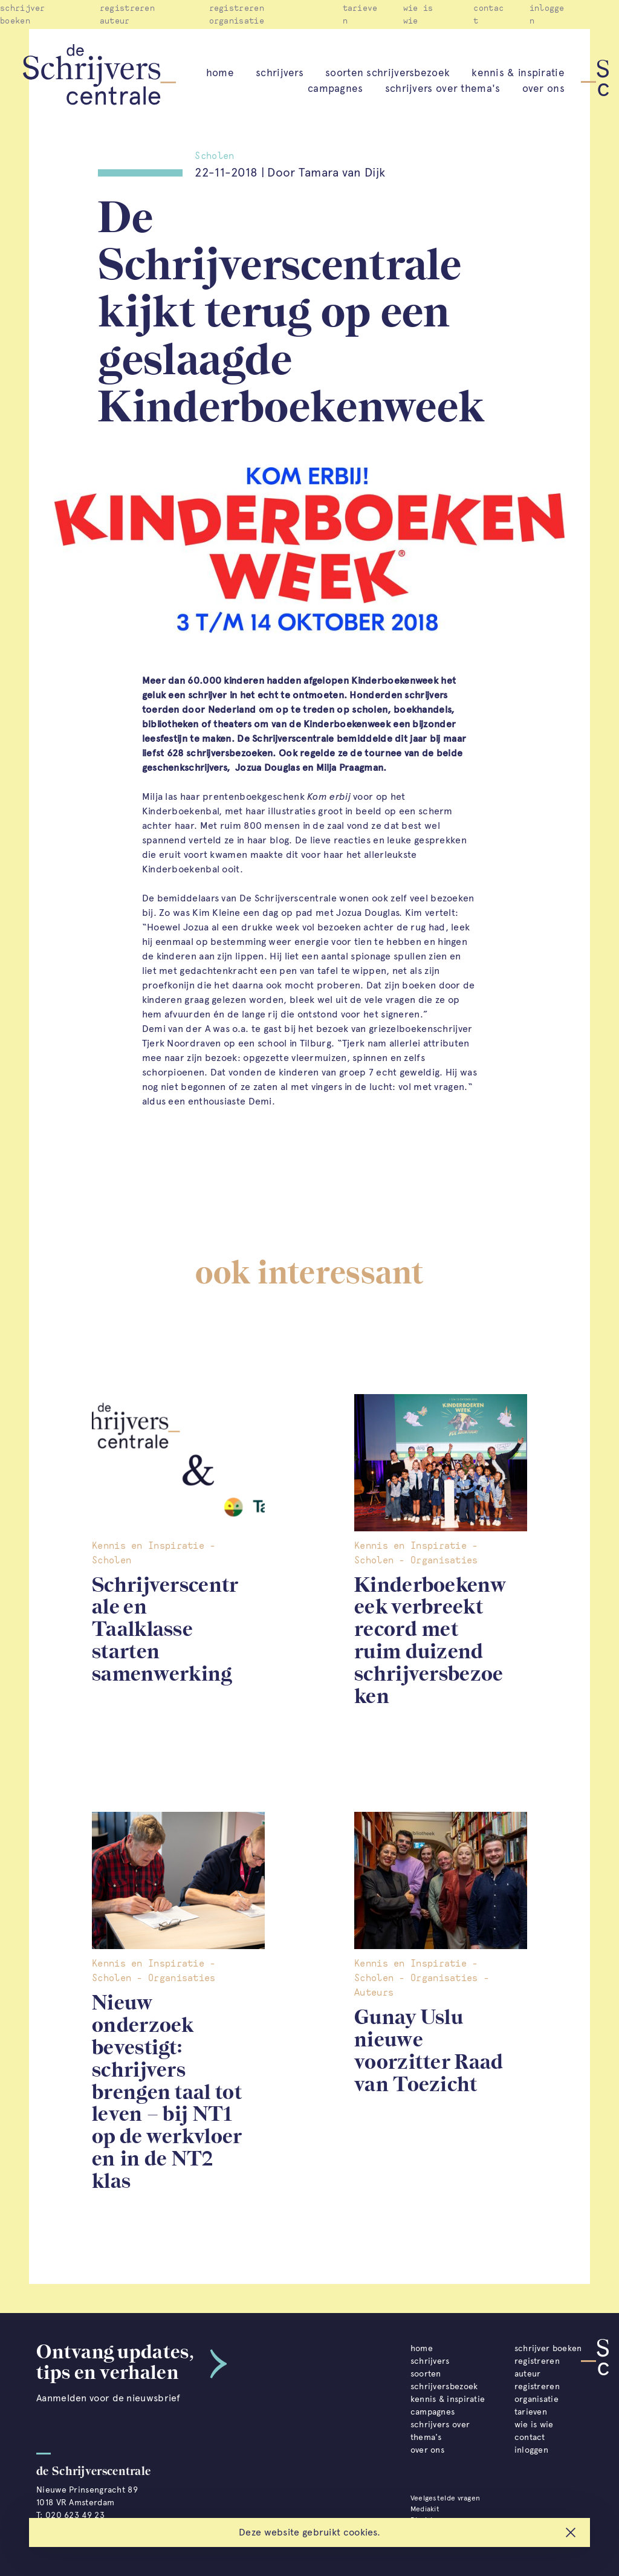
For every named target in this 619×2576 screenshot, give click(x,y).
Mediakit (424, 2509)
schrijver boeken (548, 2348)
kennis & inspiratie (518, 73)
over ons (543, 88)
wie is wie (534, 2424)
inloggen (531, 2450)
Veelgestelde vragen (445, 2498)
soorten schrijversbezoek (387, 73)
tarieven (530, 2412)
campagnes (335, 88)
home (220, 73)
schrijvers (279, 73)
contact (529, 2437)
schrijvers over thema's (443, 88)
